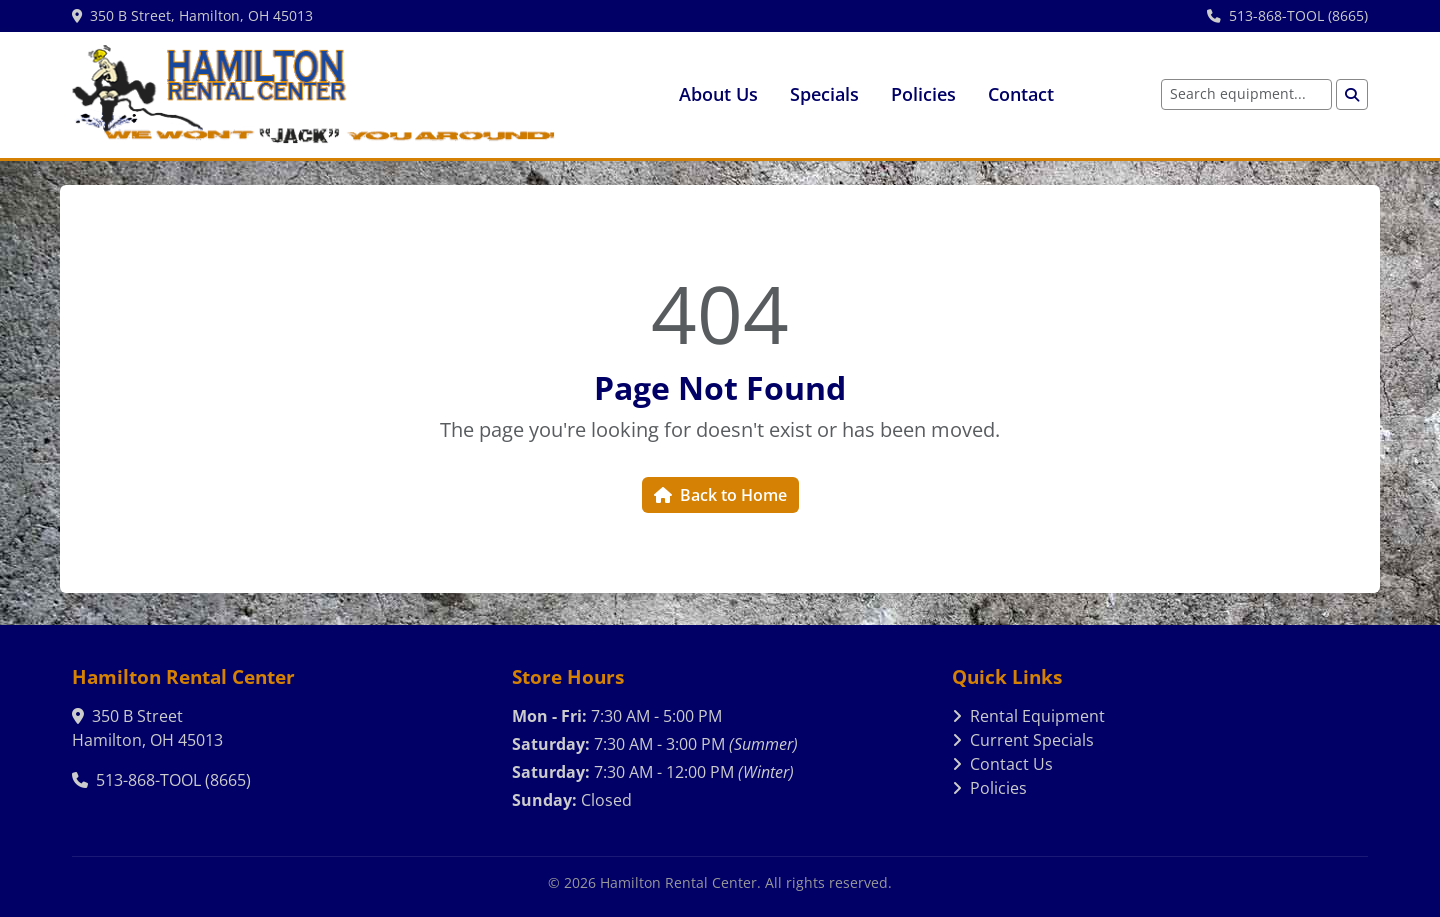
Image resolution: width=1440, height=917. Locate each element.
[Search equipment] (1246, 94)
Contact (1021, 94)
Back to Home (720, 495)
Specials (824, 94)
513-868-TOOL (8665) (1287, 15)
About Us (718, 94)
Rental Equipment (1028, 716)
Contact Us (1002, 764)
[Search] (1352, 94)
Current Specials (1023, 740)
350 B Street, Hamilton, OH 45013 (192, 15)
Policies (923, 94)
